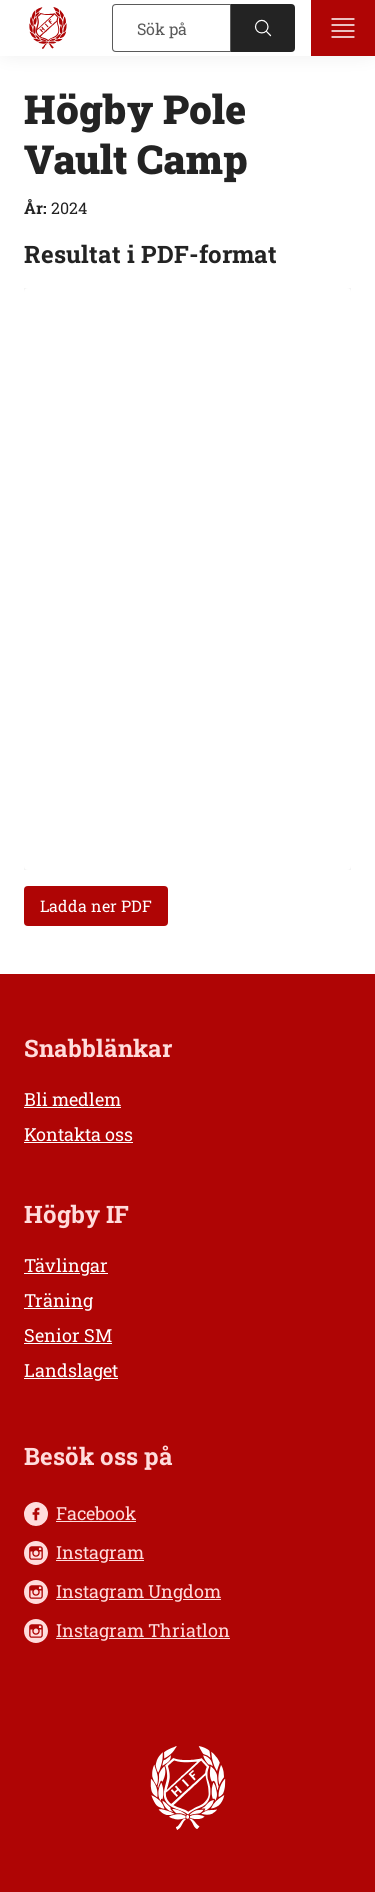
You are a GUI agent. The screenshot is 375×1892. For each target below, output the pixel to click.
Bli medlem (72, 1099)
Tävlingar (66, 1265)
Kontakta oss (78, 1134)
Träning (58, 1300)
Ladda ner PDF (96, 905)
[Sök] (171, 28)
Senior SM (68, 1335)
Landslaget (71, 1370)
